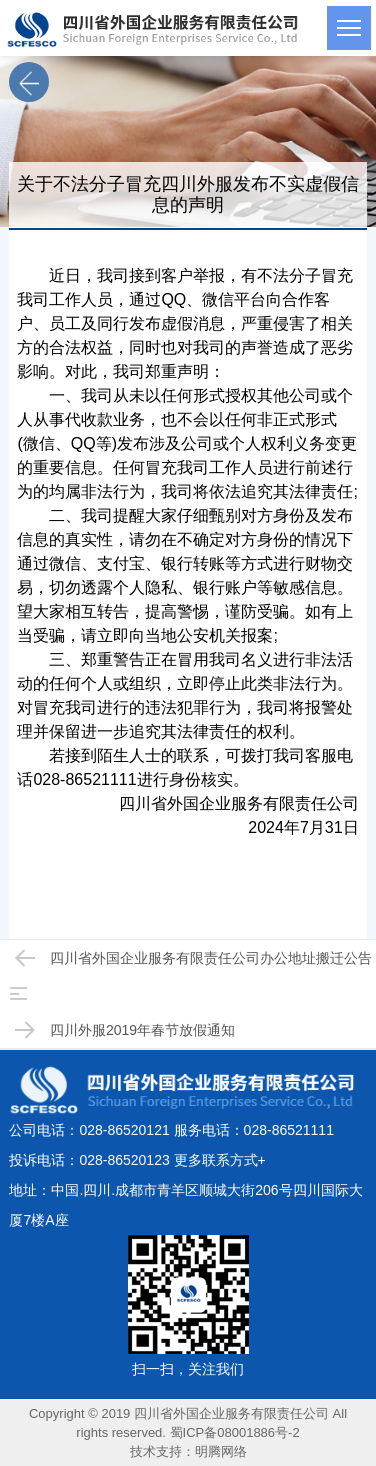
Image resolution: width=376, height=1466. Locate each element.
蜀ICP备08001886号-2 (235, 1432)
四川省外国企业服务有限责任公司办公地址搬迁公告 (191, 958)
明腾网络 (221, 1451)
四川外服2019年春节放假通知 (122, 1030)
